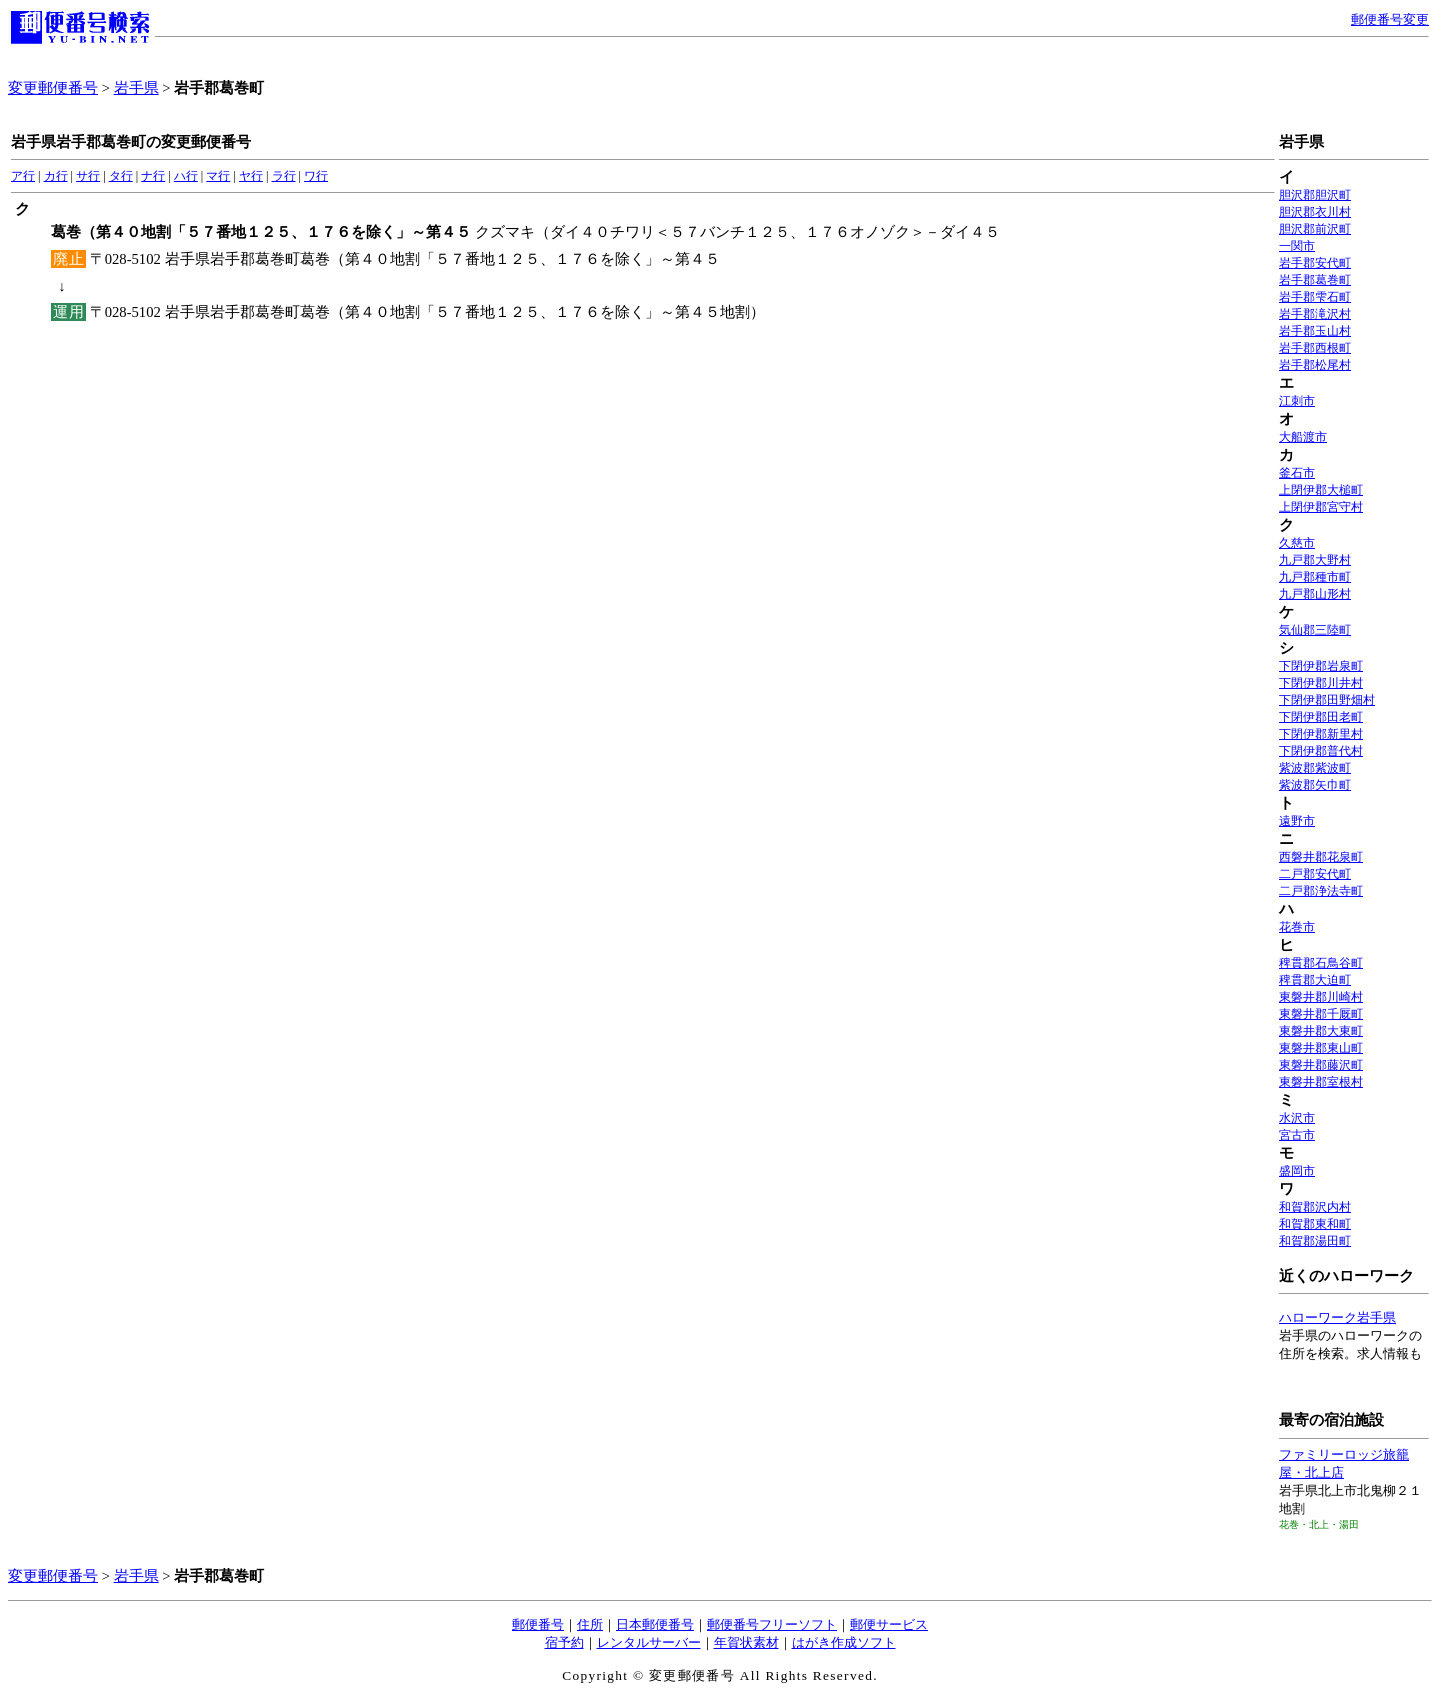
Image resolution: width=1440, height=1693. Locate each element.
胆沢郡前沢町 (1315, 229)
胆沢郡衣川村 (1315, 212)
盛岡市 (1297, 1171)
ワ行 (316, 176)
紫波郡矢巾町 (1315, 785)
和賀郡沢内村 (1315, 1207)
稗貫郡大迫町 (1315, 980)
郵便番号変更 (1390, 19)
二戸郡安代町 (1315, 874)
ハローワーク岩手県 (1337, 1317)
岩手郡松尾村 (1315, 365)
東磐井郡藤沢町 (1321, 1065)
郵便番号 (538, 1624)
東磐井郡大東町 (1321, 1031)
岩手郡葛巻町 (1315, 280)
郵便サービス (889, 1624)
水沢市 (1297, 1118)
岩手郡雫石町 (1315, 297)
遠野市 (1297, 821)
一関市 (1297, 246)
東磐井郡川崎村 (1321, 997)
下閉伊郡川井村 (1321, 683)
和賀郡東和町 (1315, 1224)
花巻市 (1297, 927)
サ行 (88, 176)
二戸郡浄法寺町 (1321, 891)
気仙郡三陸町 (1315, 630)
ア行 (23, 176)
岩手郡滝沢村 (1315, 314)
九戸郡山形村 (1315, 594)
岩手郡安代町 (1315, 263)
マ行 (218, 176)
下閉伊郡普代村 (1321, 751)
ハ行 (186, 176)
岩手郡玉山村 (1315, 331)
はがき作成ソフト (844, 1642)
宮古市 (1297, 1135)
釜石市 (1297, 473)
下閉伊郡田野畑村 (1327, 700)
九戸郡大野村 (1315, 560)
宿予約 (564, 1642)
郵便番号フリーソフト (772, 1624)
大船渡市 (1303, 437)
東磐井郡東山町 (1321, 1048)
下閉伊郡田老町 (1321, 717)
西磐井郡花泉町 (1321, 857)
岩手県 (136, 88)
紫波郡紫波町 (1315, 768)
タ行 (121, 176)
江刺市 (1297, 401)
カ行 (56, 176)
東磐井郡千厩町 (1321, 1014)
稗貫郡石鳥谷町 (1321, 963)
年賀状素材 (746, 1642)
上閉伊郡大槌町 (1321, 490)
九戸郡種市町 (1315, 577)
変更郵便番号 (53, 88)
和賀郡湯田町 (1315, 1241)
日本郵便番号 (655, 1624)
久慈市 (1297, 543)
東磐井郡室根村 (1321, 1082)
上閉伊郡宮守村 (1321, 507)
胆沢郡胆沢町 (1315, 195)
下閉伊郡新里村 (1321, 734)
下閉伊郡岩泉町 (1321, 666)
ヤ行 (251, 176)
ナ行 (153, 176)
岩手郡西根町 (1315, 348)
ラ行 (284, 176)
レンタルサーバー (649, 1642)
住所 (590, 1624)
